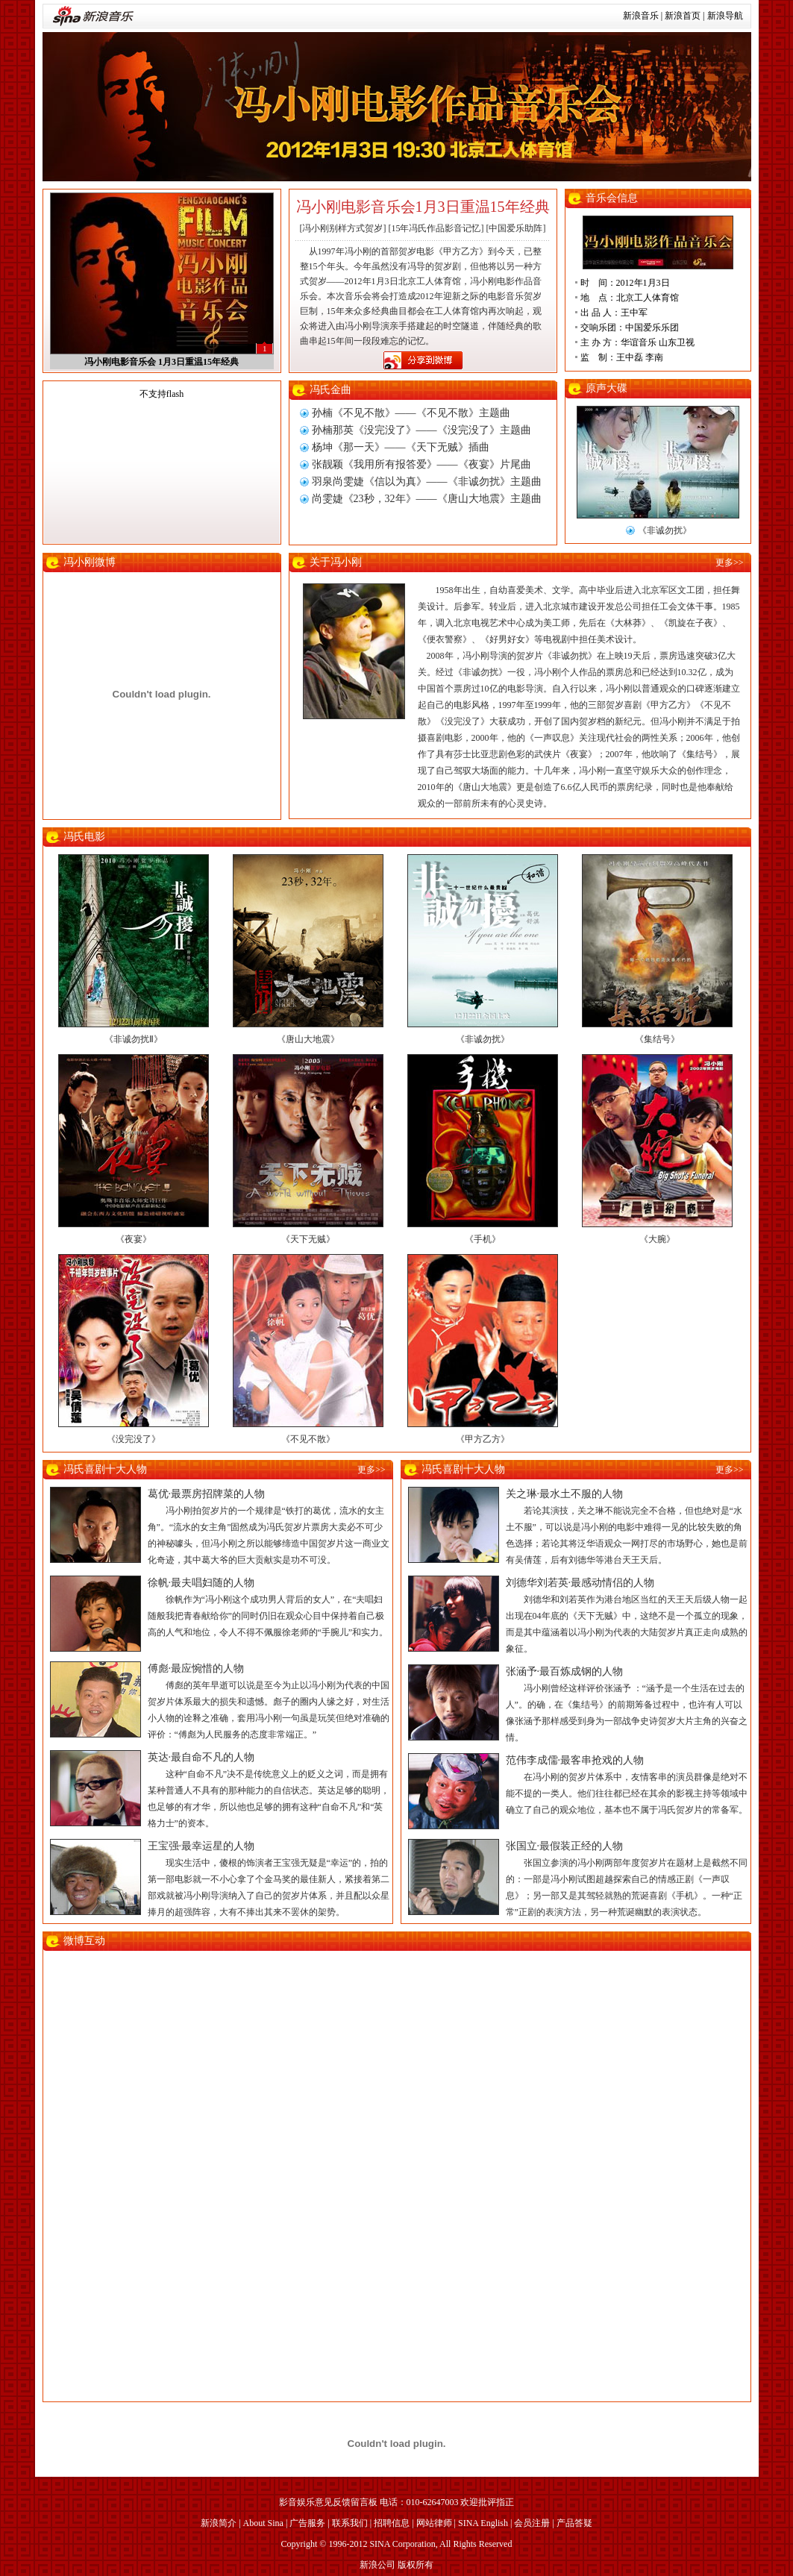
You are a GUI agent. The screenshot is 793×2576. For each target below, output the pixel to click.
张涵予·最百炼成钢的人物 (565, 1671)
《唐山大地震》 (308, 1039)
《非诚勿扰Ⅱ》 (133, 1039)
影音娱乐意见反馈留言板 (328, 2502)
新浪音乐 (641, 15)
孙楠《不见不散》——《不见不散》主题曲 (411, 413)
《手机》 (483, 1239)
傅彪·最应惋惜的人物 (196, 1668)
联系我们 (350, 2523)
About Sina (263, 2523)
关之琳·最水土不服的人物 (565, 1493)
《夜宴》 (133, 1239)
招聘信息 (392, 2523)
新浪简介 (218, 2523)
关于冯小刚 (336, 562)
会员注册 (532, 2523)
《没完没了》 (133, 1439)
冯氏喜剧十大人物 (105, 1469)
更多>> (729, 562)
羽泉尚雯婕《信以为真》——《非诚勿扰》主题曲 (427, 481)
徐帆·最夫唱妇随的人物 (201, 1582)
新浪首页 (682, 15)
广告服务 (307, 2523)
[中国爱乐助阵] (516, 228)
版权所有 (415, 2565)
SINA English (483, 2523)
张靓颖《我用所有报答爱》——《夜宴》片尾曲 (421, 464)
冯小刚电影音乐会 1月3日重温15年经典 (161, 362)
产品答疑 (574, 2523)
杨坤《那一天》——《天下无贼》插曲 (400, 447)
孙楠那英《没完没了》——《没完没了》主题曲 (421, 430)
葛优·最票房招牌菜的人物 (207, 1493)
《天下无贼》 (308, 1239)
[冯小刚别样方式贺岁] (343, 228)
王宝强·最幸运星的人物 (201, 1846)
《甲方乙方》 (483, 1439)
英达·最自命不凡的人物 (201, 1757)
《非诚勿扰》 (665, 530)
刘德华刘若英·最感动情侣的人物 (580, 1582)
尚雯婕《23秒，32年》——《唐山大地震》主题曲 (427, 498)
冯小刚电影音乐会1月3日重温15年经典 (423, 206)
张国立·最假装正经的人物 (565, 1846)
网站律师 (434, 2523)
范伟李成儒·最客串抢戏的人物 (575, 1760)
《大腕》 (657, 1239)
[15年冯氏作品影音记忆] (436, 228)
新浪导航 (725, 15)
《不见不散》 (308, 1439)
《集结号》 (657, 1039)
